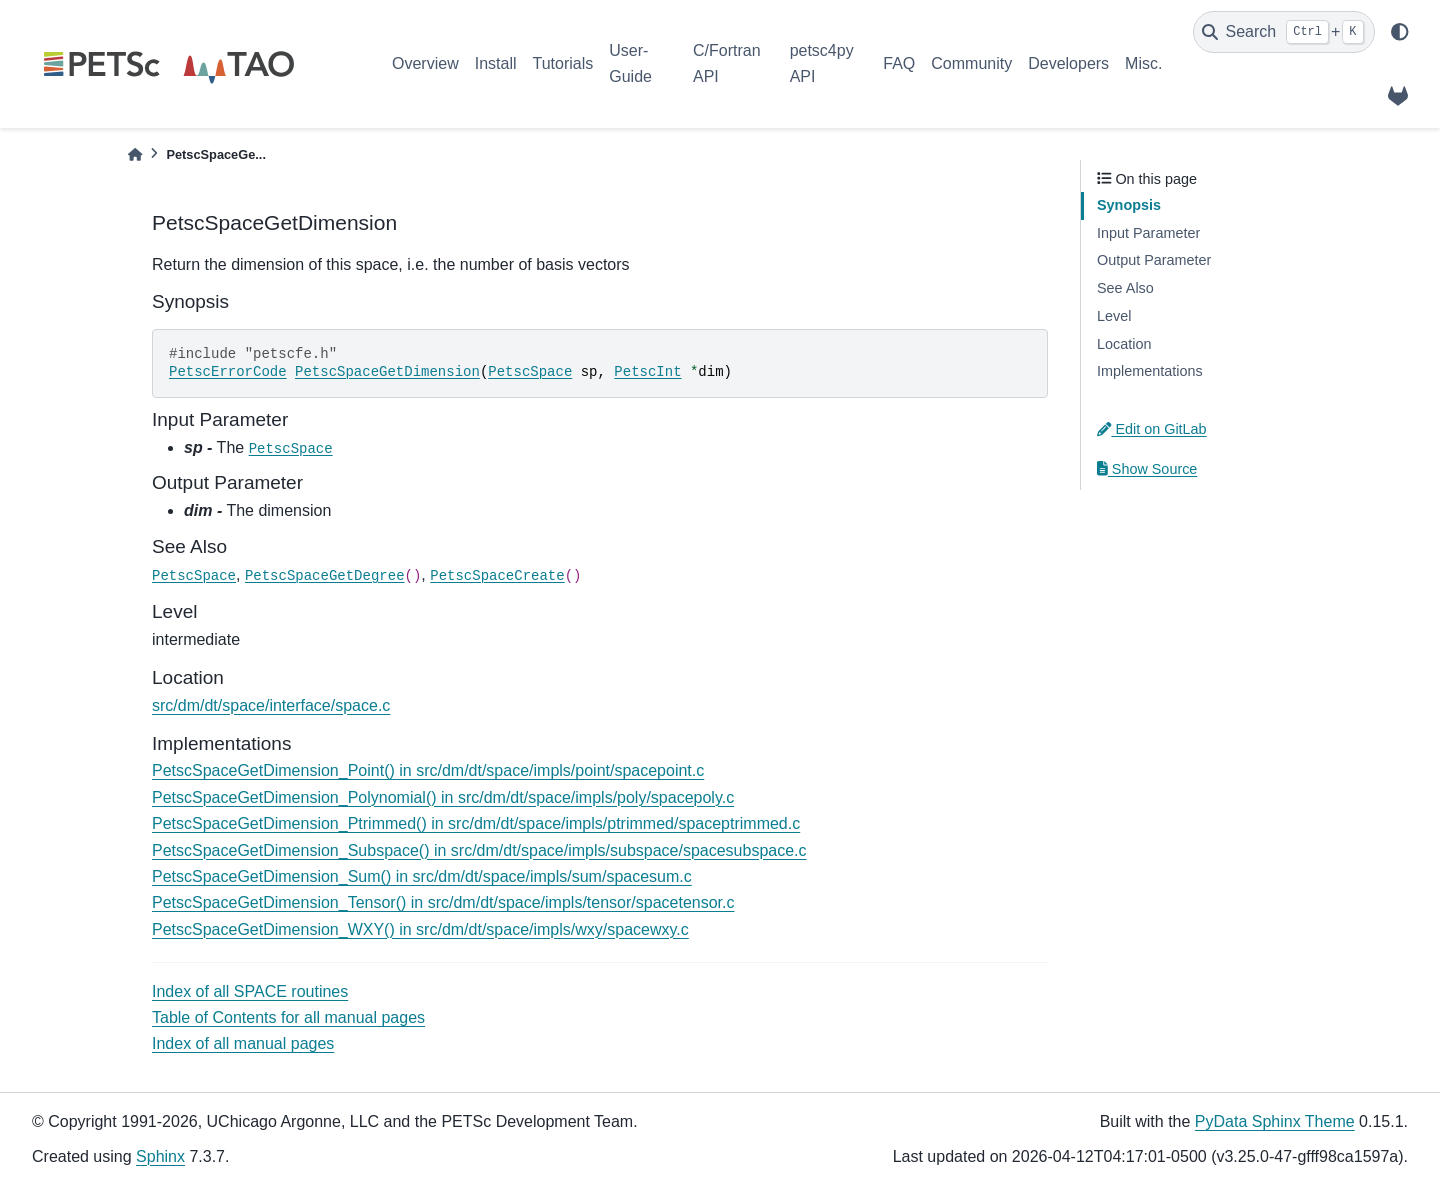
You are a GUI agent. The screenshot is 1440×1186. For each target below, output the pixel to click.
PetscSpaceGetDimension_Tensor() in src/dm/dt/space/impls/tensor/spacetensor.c (443, 902)
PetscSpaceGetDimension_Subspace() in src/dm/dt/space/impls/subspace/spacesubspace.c (479, 850)
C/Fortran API (727, 63)
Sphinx (160, 1156)
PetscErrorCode (228, 372)
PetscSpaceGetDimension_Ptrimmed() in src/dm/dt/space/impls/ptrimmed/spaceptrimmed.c (476, 823)
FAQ (899, 63)
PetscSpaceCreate (497, 576)
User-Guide (630, 63)
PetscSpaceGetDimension (387, 372)
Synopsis (1129, 205)
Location (1124, 344)
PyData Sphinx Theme (1275, 1121)
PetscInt (647, 372)
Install (496, 63)
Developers (1068, 63)
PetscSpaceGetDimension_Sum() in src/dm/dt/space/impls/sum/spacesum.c (422, 876)
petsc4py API (822, 63)
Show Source (1147, 469)
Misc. (1143, 63)
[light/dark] (1400, 32)
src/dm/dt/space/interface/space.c (271, 705)
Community (971, 63)
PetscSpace (530, 372)
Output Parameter (1154, 260)
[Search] (1284, 32)
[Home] (135, 154)
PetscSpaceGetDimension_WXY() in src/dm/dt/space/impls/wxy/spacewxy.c (420, 929)
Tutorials (562, 63)
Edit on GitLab (1152, 429)
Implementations (1150, 371)
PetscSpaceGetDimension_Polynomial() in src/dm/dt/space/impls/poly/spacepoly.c (443, 797)
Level (1114, 316)
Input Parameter (1148, 233)
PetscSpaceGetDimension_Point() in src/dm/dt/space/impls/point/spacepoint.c (428, 770)
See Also (1125, 288)
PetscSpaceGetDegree (325, 576)
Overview (425, 63)
